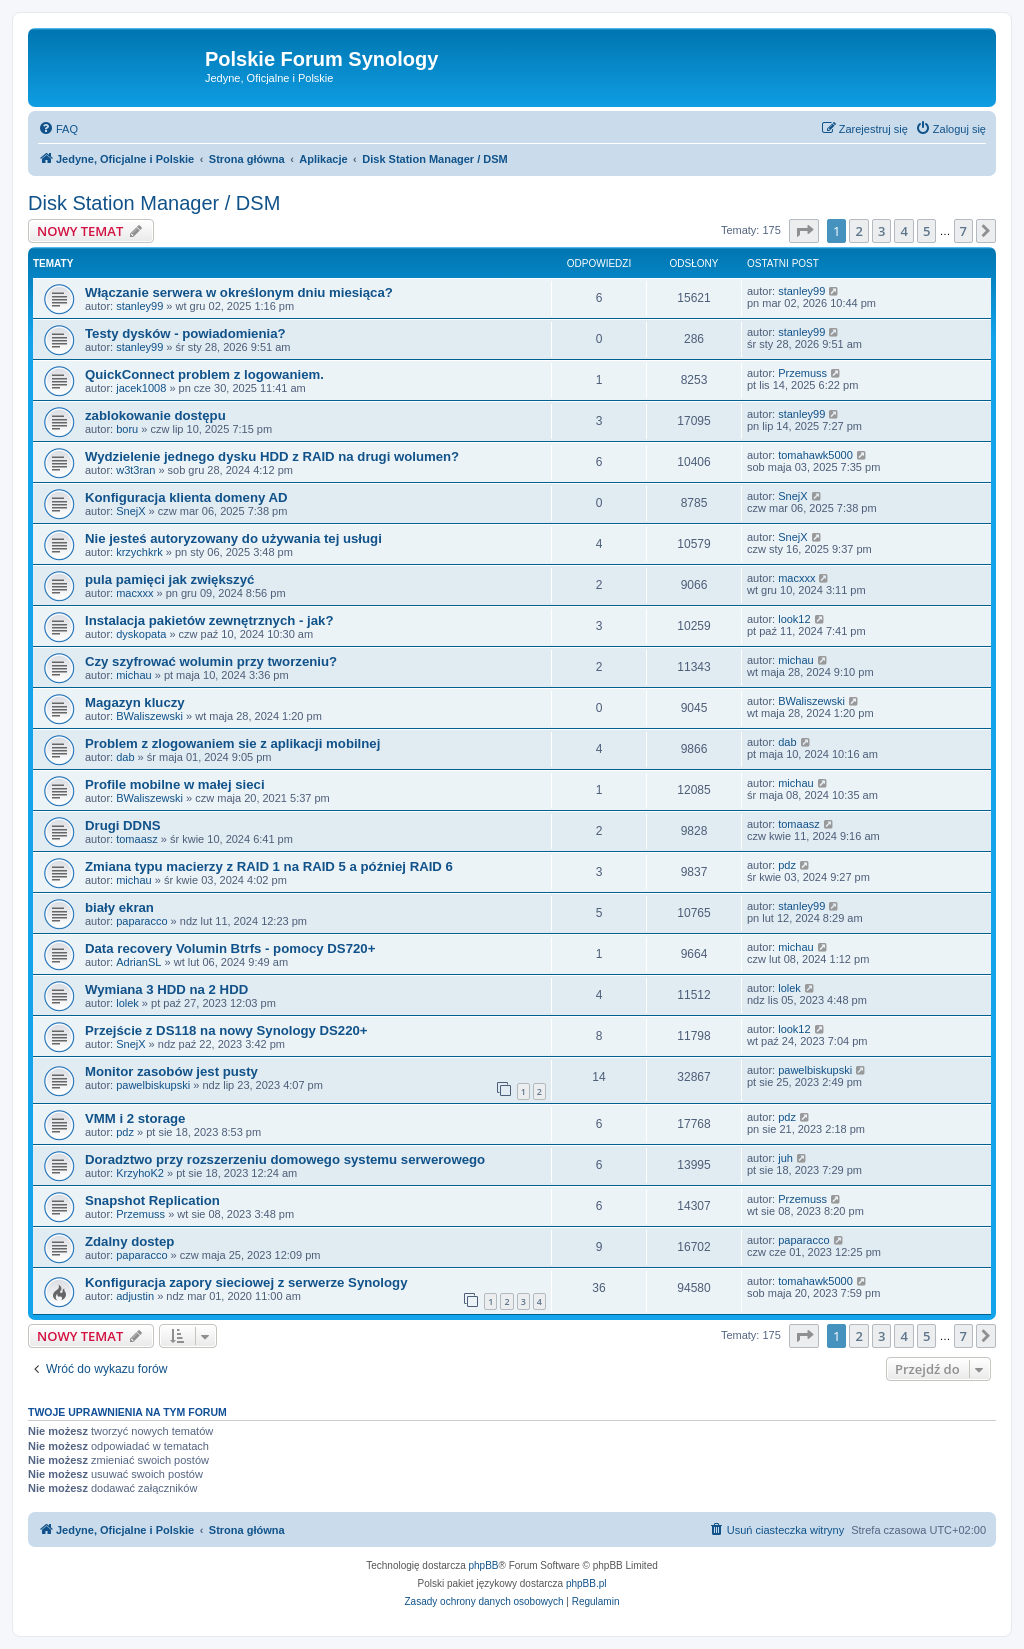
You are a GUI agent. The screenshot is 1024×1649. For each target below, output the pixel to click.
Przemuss (802, 373)
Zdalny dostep (129, 1241)
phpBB (484, 1565)
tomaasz (137, 839)
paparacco (141, 921)
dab (125, 757)
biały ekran (119, 907)
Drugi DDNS (122, 825)
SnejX (130, 511)
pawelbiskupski (153, 1085)
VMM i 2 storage (135, 1118)
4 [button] (903, 231)
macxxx (134, 593)
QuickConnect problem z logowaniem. (204, 374)
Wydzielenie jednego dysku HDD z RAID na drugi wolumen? (272, 456)
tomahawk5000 (815, 455)
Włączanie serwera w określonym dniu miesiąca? (239, 292)
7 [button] (963, 231)
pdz (787, 865)
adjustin (135, 1296)
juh (785, 1158)
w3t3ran (135, 470)
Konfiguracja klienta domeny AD (186, 497)
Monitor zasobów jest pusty (171, 1071)
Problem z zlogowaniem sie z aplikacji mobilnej (232, 743)
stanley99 (139, 306)
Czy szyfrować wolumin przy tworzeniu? (211, 661)
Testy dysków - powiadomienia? (185, 333)
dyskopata (141, 634)
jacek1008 (141, 388)
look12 (794, 619)
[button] (804, 231)
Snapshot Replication (152, 1200)
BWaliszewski (149, 716)
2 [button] (858, 231)
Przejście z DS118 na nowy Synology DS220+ (226, 1030)
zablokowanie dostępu (155, 415)
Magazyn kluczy (135, 702)
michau (133, 675)
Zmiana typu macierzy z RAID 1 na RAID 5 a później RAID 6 (269, 866)
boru (127, 429)
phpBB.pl (586, 1583)
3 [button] (881, 231)
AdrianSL (138, 962)
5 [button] (926, 231)
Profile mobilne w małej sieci (175, 784)
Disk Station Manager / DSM (154, 203)
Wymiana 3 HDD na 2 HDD (166, 989)
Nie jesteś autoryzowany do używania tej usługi (233, 538)
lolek (127, 1003)
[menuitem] (58, 129)
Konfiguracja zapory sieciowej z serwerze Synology (246, 1282)
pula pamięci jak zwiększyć (169, 579)
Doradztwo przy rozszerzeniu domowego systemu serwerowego (285, 1159)
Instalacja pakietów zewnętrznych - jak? (209, 620)
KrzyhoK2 (140, 1173)
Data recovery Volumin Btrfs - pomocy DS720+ (230, 948)
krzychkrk (139, 552)
